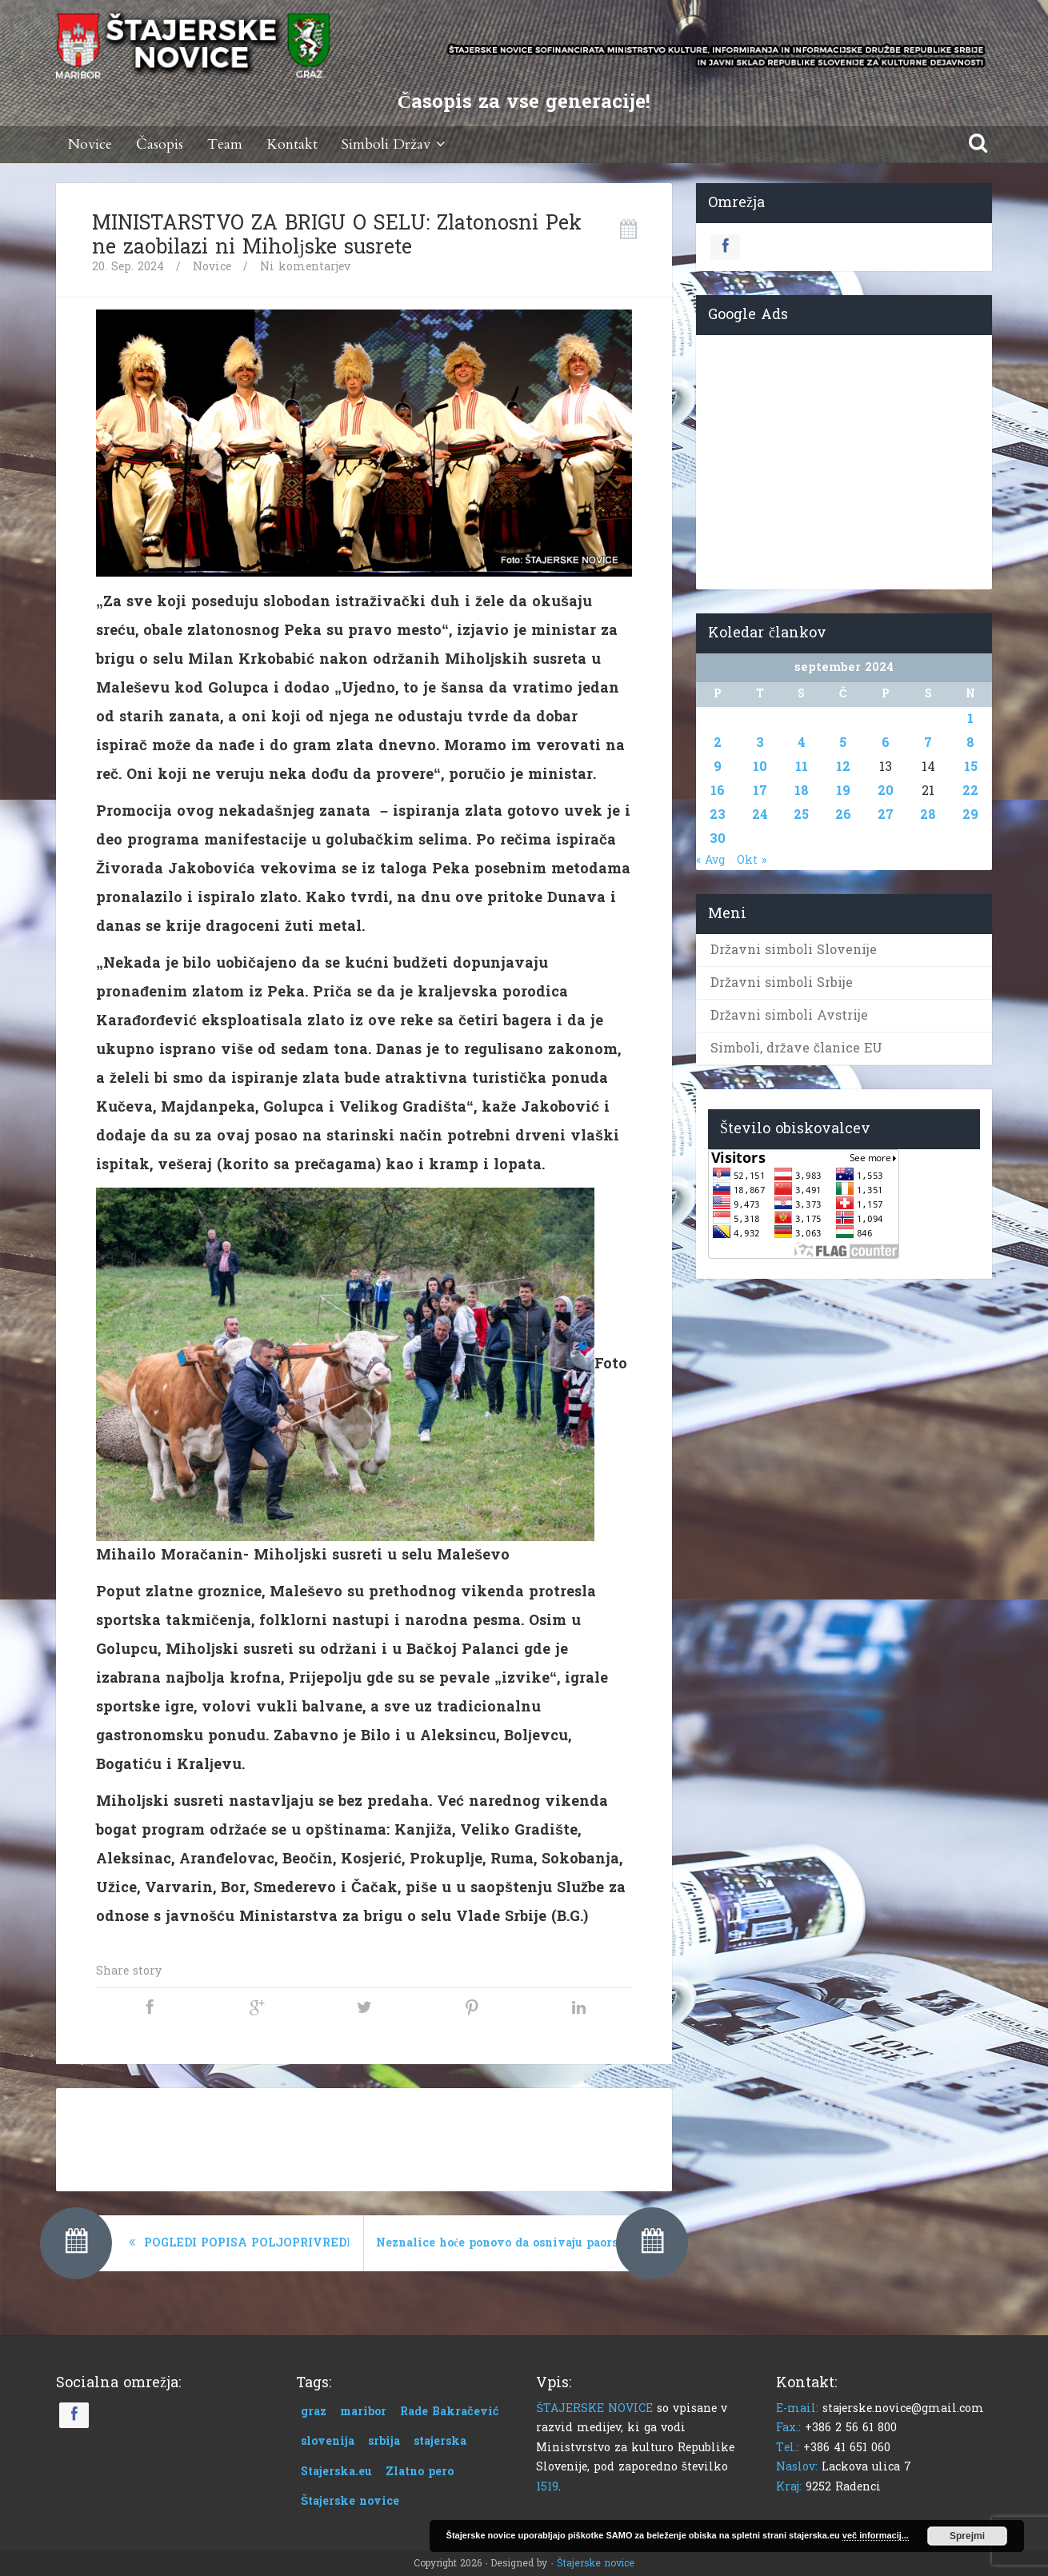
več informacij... (875, 2535)
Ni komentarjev (305, 267)
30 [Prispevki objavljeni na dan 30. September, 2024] (718, 838)
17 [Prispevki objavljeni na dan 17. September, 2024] (760, 790)
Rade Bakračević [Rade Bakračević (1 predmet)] (449, 2412)
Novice (90, 144)
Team (224, 144)
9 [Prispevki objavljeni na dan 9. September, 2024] (718, 766)
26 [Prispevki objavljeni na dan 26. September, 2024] (843, 814)
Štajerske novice (595, 2563)
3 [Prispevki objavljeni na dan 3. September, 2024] (760, 742)
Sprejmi (967, 2536)
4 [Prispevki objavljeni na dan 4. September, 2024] (802, 742)
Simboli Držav (396, 144)
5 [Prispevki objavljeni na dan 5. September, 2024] (842, 742)
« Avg (710, 860)
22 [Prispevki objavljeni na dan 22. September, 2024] (970, 790)
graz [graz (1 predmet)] (313, 2412)
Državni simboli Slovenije (793, 949)
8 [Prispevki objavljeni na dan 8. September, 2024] (970, 742)
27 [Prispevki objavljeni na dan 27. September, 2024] (886, 814)
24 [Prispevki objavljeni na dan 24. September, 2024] (760, 814)
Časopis (159, 144)
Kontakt (292, 144)
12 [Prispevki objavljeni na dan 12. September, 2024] (843, 766)
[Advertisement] (364, 2136)
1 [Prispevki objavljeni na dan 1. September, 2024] (970, 718)
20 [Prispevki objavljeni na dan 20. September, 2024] (886, 790)
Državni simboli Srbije (781, 982)
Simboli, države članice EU (796, 1048)
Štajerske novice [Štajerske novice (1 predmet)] (350, 2501)
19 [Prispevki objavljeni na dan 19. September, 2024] (843, 790)
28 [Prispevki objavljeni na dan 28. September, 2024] (928, 814)
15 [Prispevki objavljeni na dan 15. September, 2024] (971, 766)
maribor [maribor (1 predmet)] (363, 2412)
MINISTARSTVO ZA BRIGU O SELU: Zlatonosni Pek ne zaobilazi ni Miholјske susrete (337, 235)
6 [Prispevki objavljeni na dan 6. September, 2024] (886, 742)
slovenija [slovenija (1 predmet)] (327, 2441)
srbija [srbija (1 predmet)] (384, 2441)
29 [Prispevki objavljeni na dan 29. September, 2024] (970, 814)
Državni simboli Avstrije (789, 1015)
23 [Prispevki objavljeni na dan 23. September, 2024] (718, 814)
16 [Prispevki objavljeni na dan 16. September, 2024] (717, 790)
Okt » (751, 860)
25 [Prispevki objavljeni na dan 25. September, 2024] (801, 814)
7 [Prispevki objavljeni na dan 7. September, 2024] (928, 742)
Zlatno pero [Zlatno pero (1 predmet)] (420, 2472)
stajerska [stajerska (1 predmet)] (440, 2441)
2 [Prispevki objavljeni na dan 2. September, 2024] (718, 742)
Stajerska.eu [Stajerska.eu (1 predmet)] (336, 2472)
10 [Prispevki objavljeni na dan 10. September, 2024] (760, 766)
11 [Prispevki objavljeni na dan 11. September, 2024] (801, 766)
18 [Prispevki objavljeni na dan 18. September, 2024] (801, 790)
